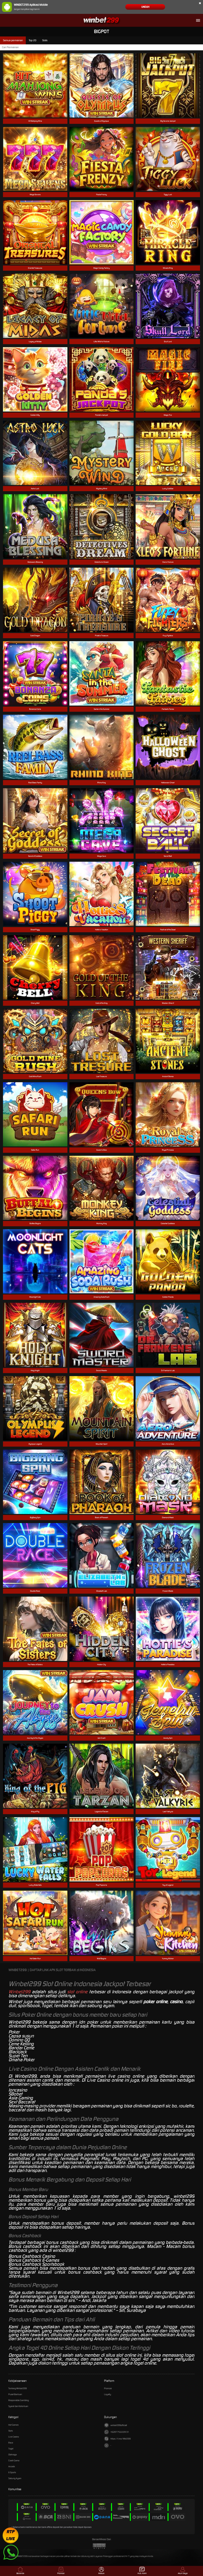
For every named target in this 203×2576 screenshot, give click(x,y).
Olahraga (12, 2454)
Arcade (11, 2466)
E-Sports (12, 2472)
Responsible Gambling (18, 2400)
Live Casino (13, 2436)
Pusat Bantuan (15, 2394)
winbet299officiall (115, 2425)
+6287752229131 (116, 2432)
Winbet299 (19, 1991)
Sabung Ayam (14, 2478)
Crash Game (13, 2460)
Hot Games (13, 2424)
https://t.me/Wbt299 (117, 2438)
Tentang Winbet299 (17, 2388)
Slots (10, 2430)
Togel (10, 2448)
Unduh (145, 7)
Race (10, 2442)
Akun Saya (183, 2571)
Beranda (20, 2571)
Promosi (108, 2388)
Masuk (101, 2571)
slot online (77, 1991)
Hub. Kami (142, 2571)
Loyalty (107, 2394)
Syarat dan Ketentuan (18, 2406)
